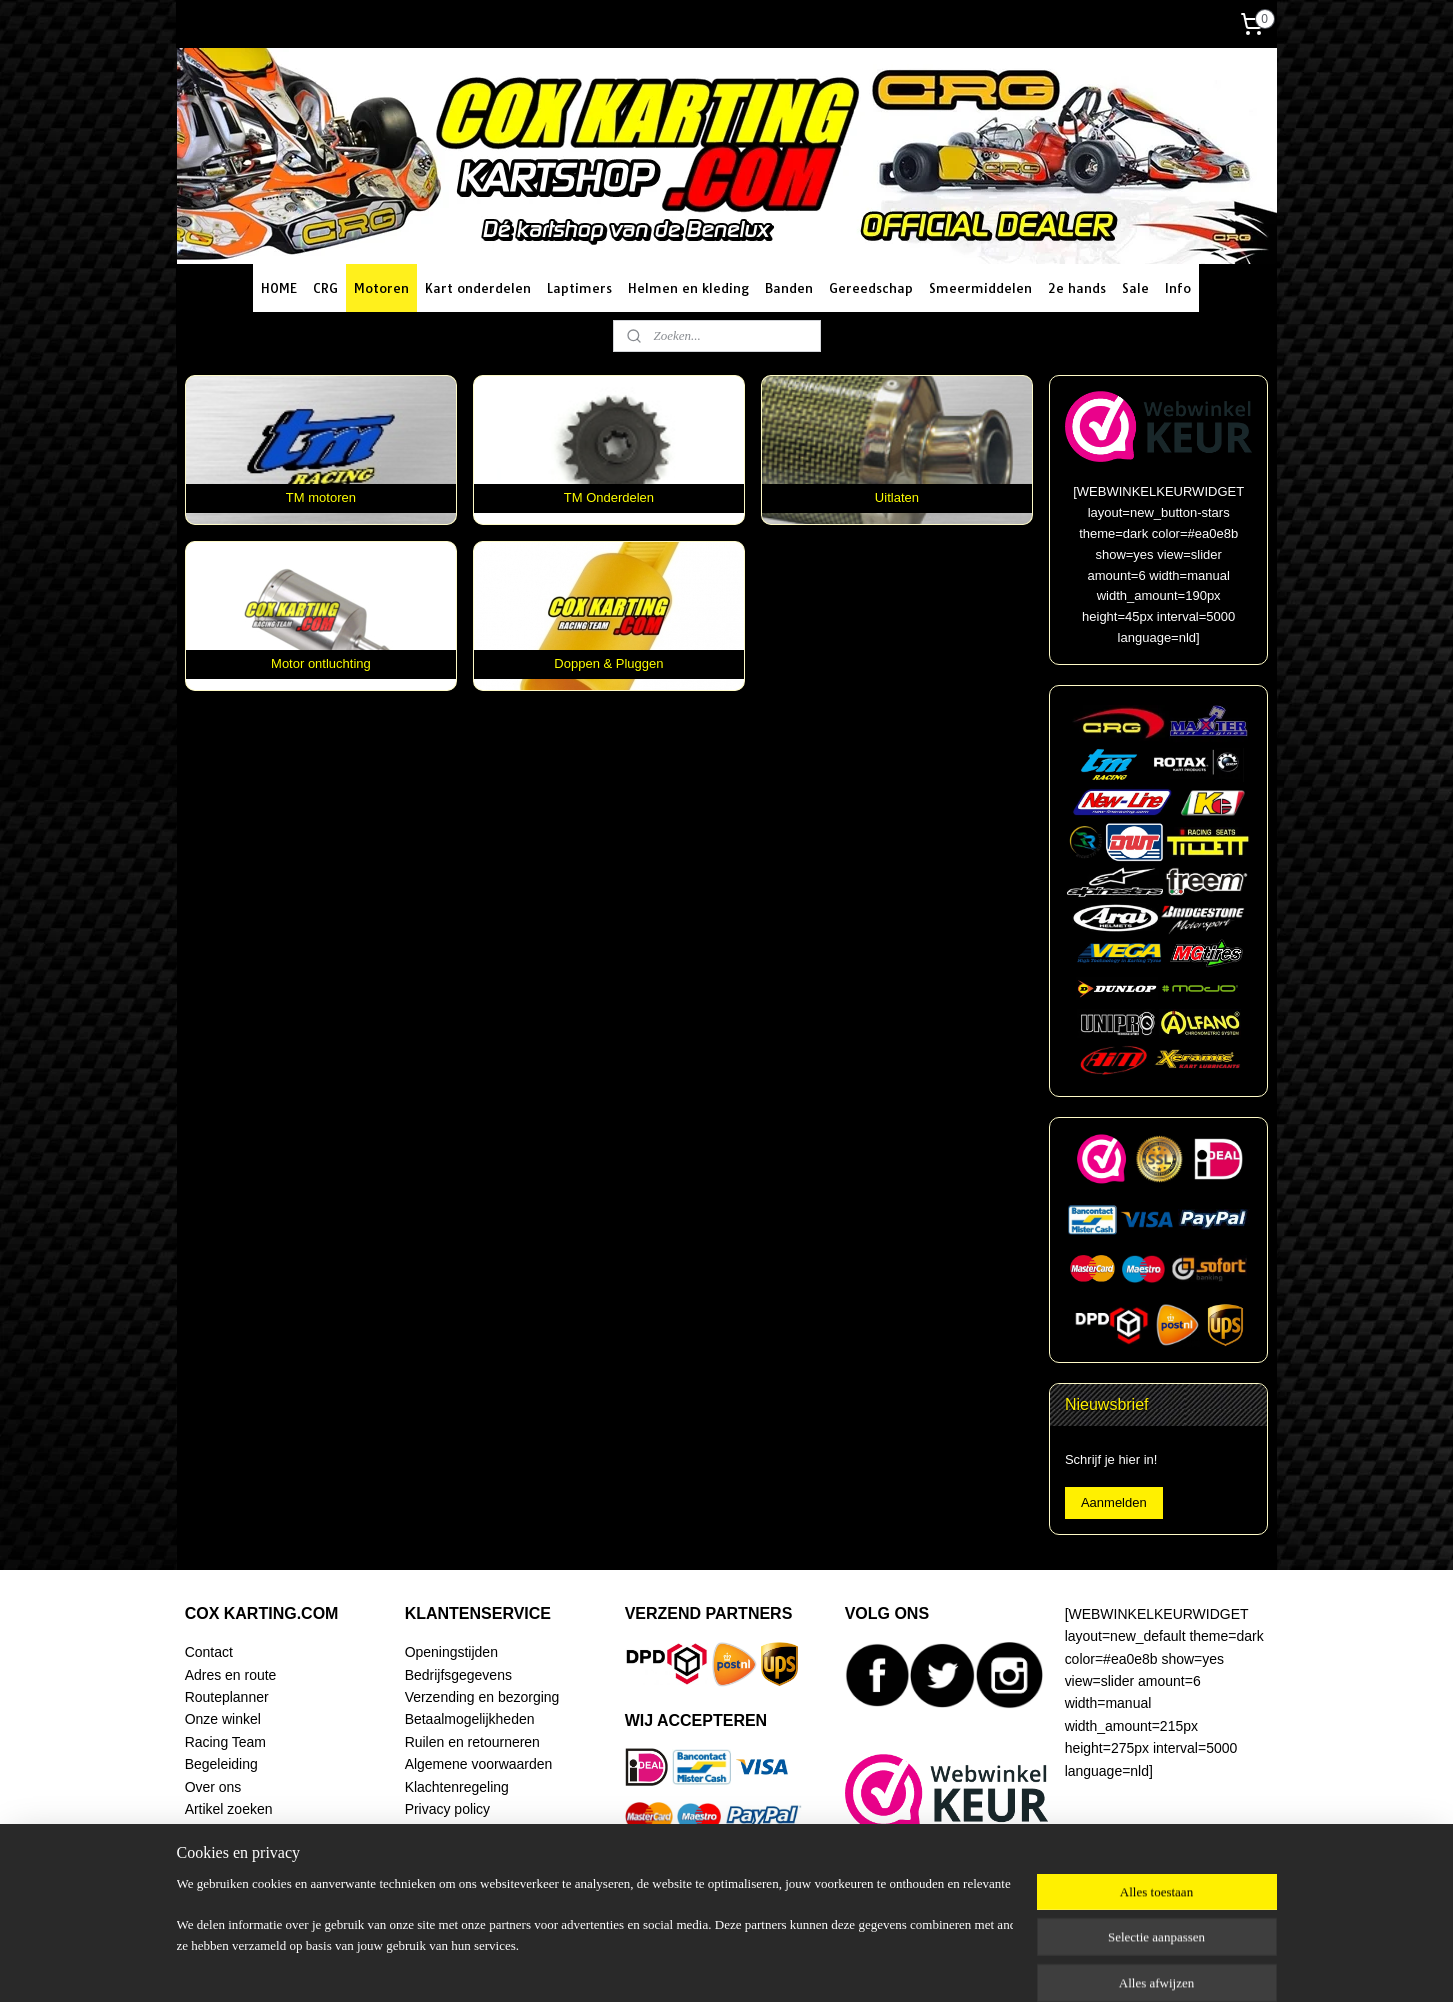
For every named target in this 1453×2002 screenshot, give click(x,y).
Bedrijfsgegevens (458, 1675)
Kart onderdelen (478, 288)
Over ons (213, 1787)
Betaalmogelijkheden (470, 1719)
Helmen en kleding (688, 288)
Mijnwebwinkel (938, 1965)
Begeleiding (221, 1764)
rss (717, 1965)
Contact (209, 1652)
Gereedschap (871, 288)
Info (1178, 288)
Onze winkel (223, 1719)
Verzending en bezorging (482, 1697)
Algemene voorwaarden (479, 1764)
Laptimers (579, 288)
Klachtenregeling (457, 1787)
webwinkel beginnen (783, 1965)
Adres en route (231, 1675)
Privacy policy (447, 1809)
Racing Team (225, 1742)
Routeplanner (227, 1697)
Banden (789, 288)
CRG (325, 288)
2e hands (1077, 288)
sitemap (682, 1965)
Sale (1135, 288)
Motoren (381, 288)
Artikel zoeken (229, 1809)
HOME (279, 288)
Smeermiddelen (980, 288)
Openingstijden (451, 1652)
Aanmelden (1114, 1502)
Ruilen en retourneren (472, 1742)
